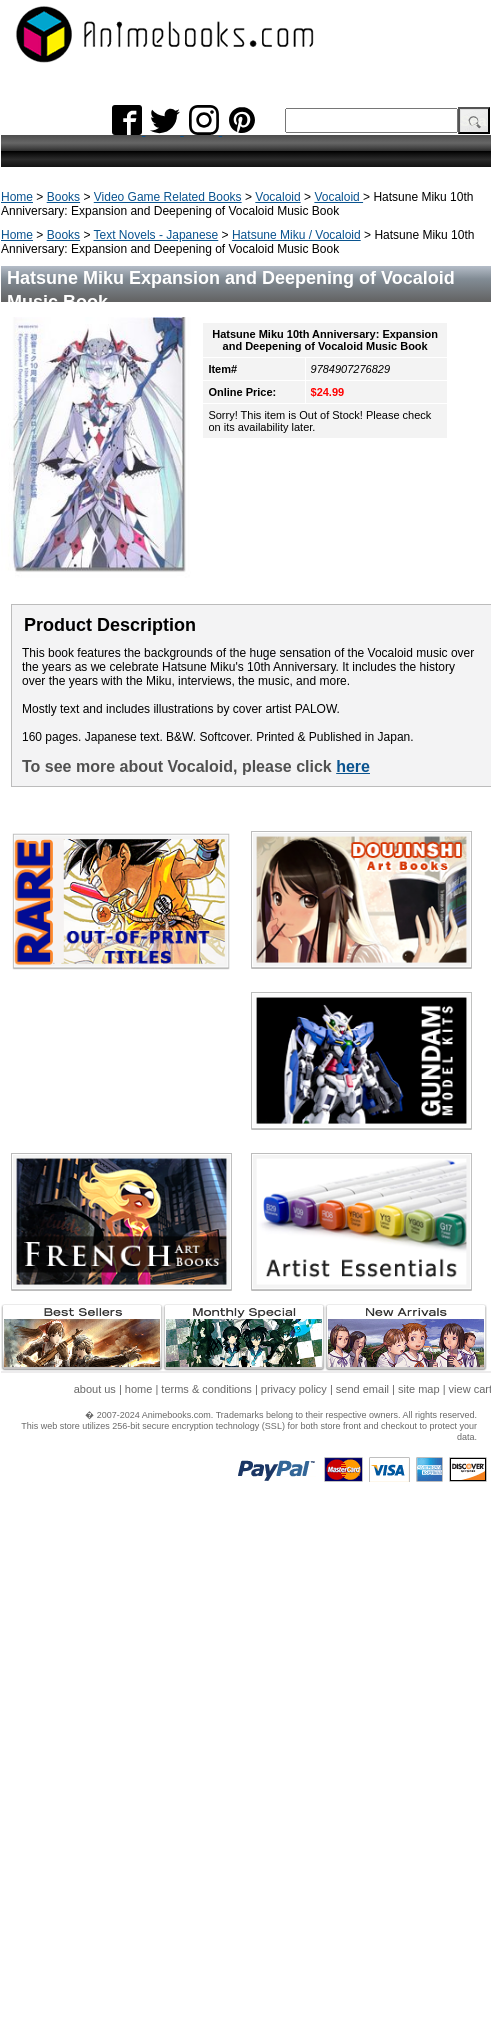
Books (63, 197)
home (139, 1389)
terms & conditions (206, 1389)
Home (17, 197)
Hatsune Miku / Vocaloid (296, 235)
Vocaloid (277, 197)
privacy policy (294, 1389)
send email (362, 1389)
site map (419, 1389)
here (353, 766)
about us (95, 1389)
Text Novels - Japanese (156, 235)
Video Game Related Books (168, 197)
